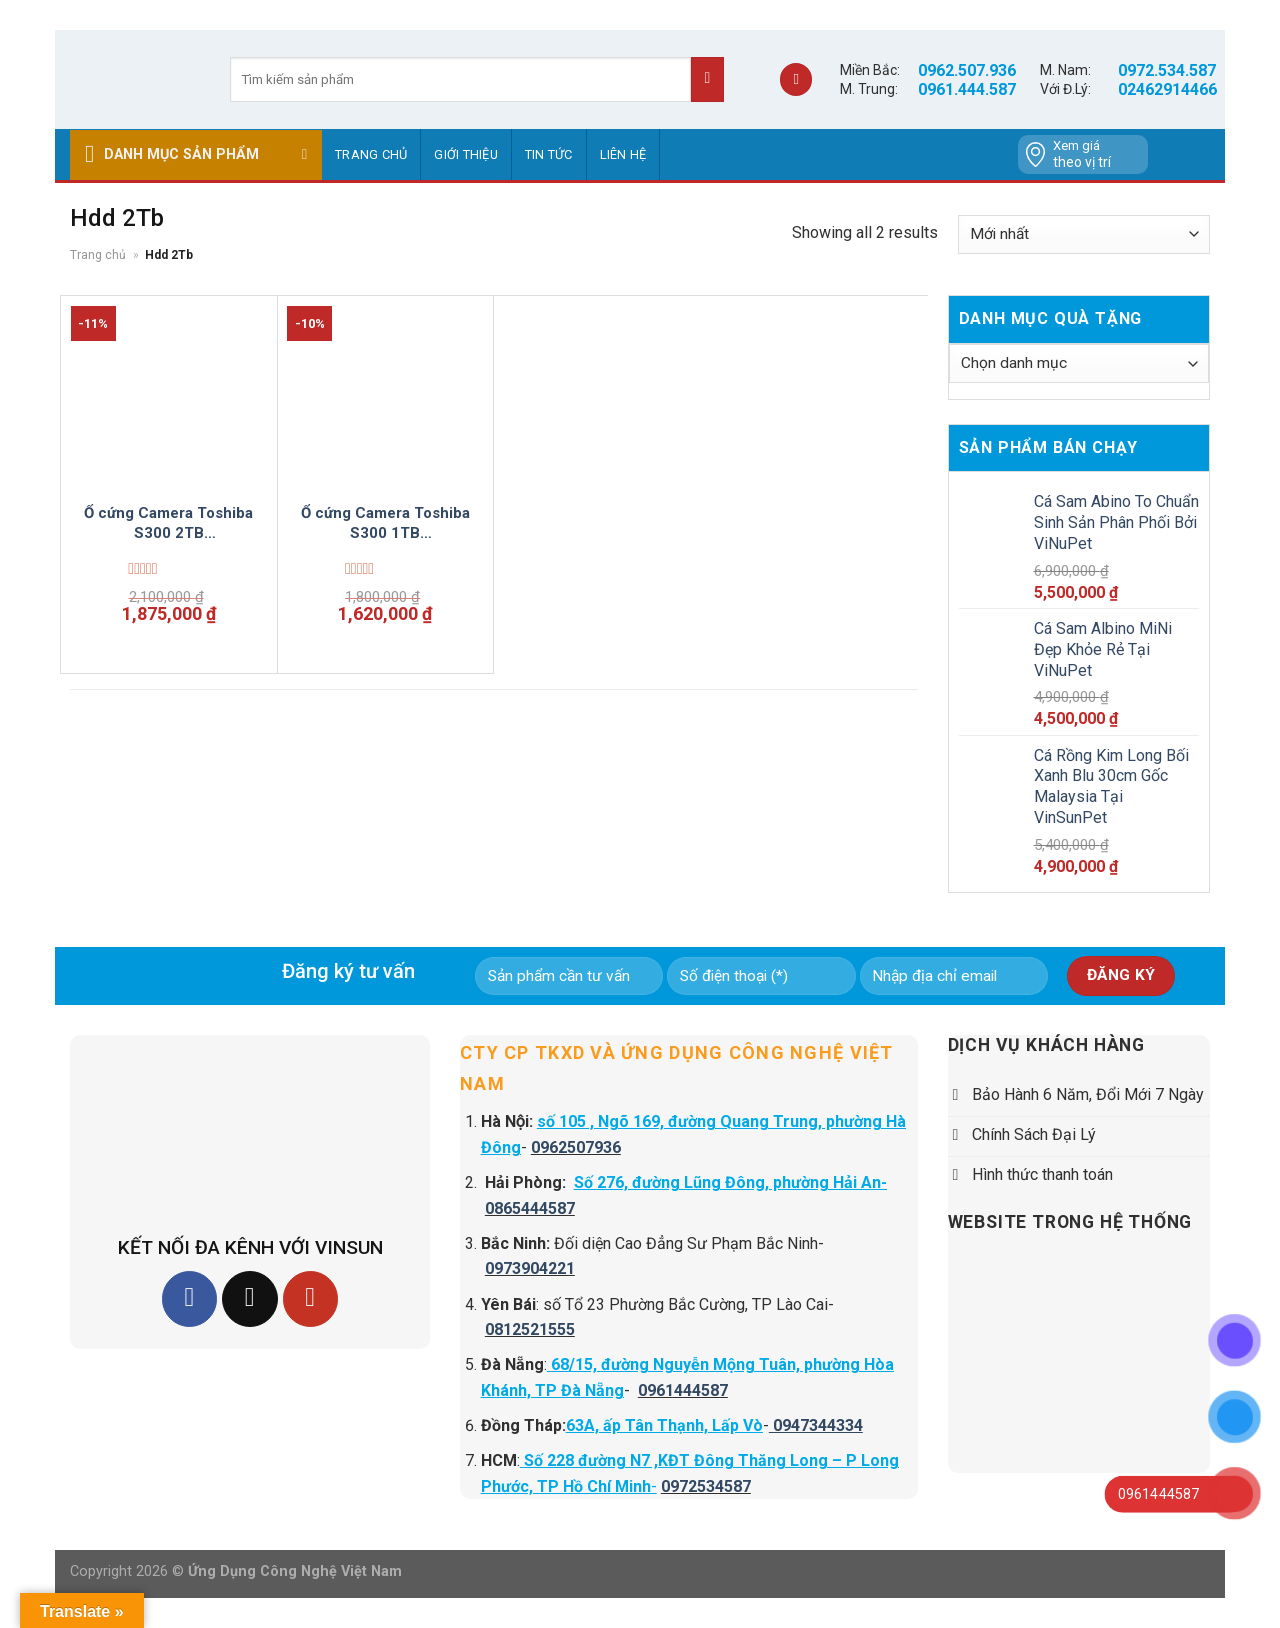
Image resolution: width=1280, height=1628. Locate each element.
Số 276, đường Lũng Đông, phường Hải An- (730, 1182)
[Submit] (707, 79)
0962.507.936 (967, 70)
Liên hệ (623, 154)
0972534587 (706, 1486)
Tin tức (549, 154)
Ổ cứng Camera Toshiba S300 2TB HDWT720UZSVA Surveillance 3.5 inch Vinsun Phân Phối (168, 523)
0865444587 (530, 1208)
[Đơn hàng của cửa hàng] (1084, 234)
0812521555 (530, 1329)
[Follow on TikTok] (249, 1298)
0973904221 (530, 1268)
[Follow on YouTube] (310, 1298)
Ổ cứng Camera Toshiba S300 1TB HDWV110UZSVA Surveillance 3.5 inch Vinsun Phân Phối (385, 523)
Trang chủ (371, 154)
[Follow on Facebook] (189, 1298)
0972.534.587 (1167, 70)
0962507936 (576, 1147)
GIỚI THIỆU (466, 154)
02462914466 (1167, 89)
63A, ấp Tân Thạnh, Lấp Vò (664, 1425)
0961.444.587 (967, 89)
